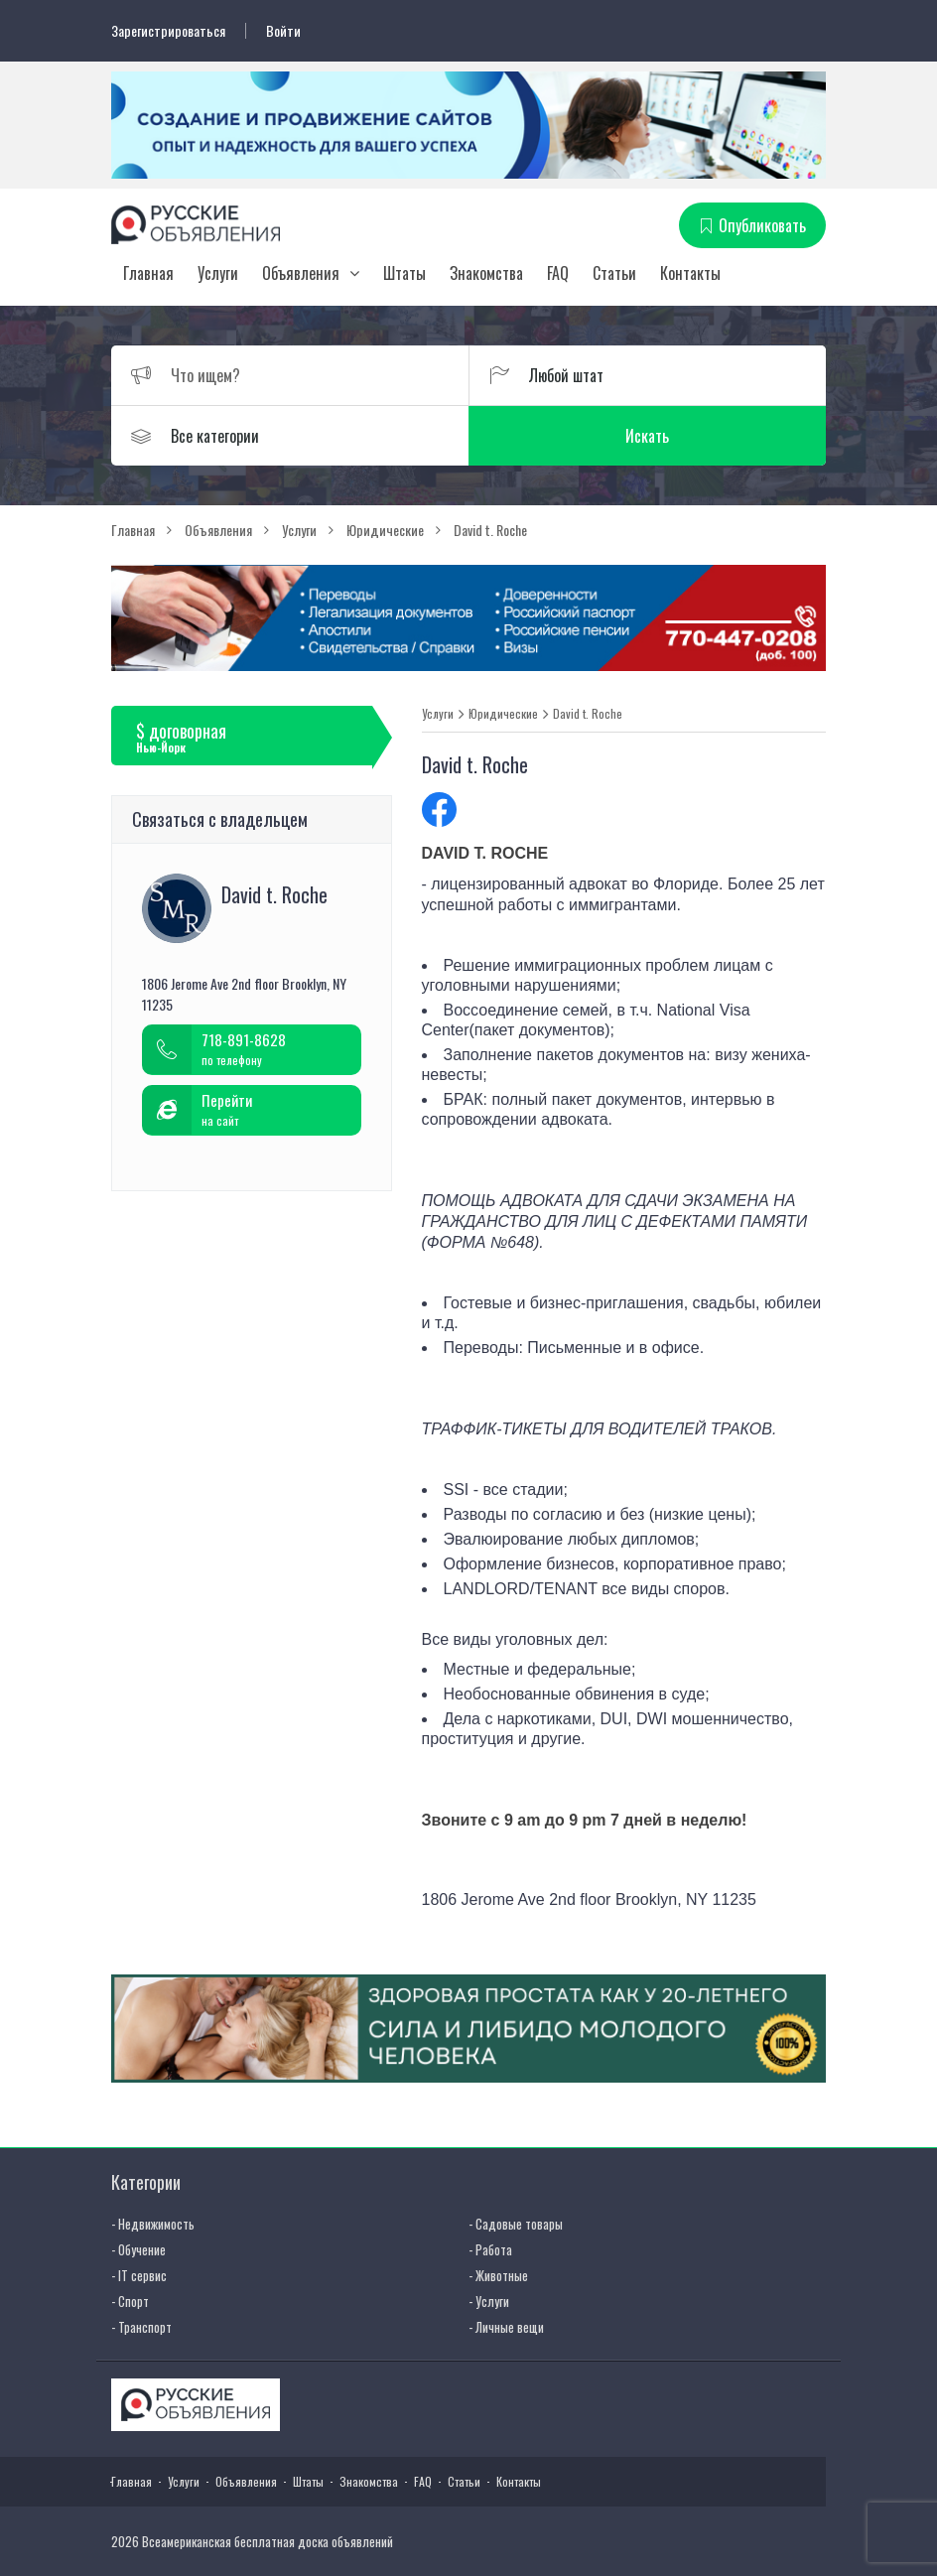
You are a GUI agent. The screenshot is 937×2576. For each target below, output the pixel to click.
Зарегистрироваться (168, 31)
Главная (148, 273)
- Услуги (488, 2301)
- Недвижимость (153, 2224)
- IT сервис (139, 2275)
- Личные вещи (506, 2327)
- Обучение (138, 2249)
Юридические (503, 714)
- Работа (490, 2249)
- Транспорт (141, 2327)
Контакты (690, 273)
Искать (647, 436)
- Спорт (130, 2301)
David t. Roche (587, 714)
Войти (283, 31)
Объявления (300, 273)
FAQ (558, 273)
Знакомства (486, 273)
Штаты (404, 273)
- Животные (498, 2275)
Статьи (614, 273)
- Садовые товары (515, 2224)
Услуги (218, 273)
